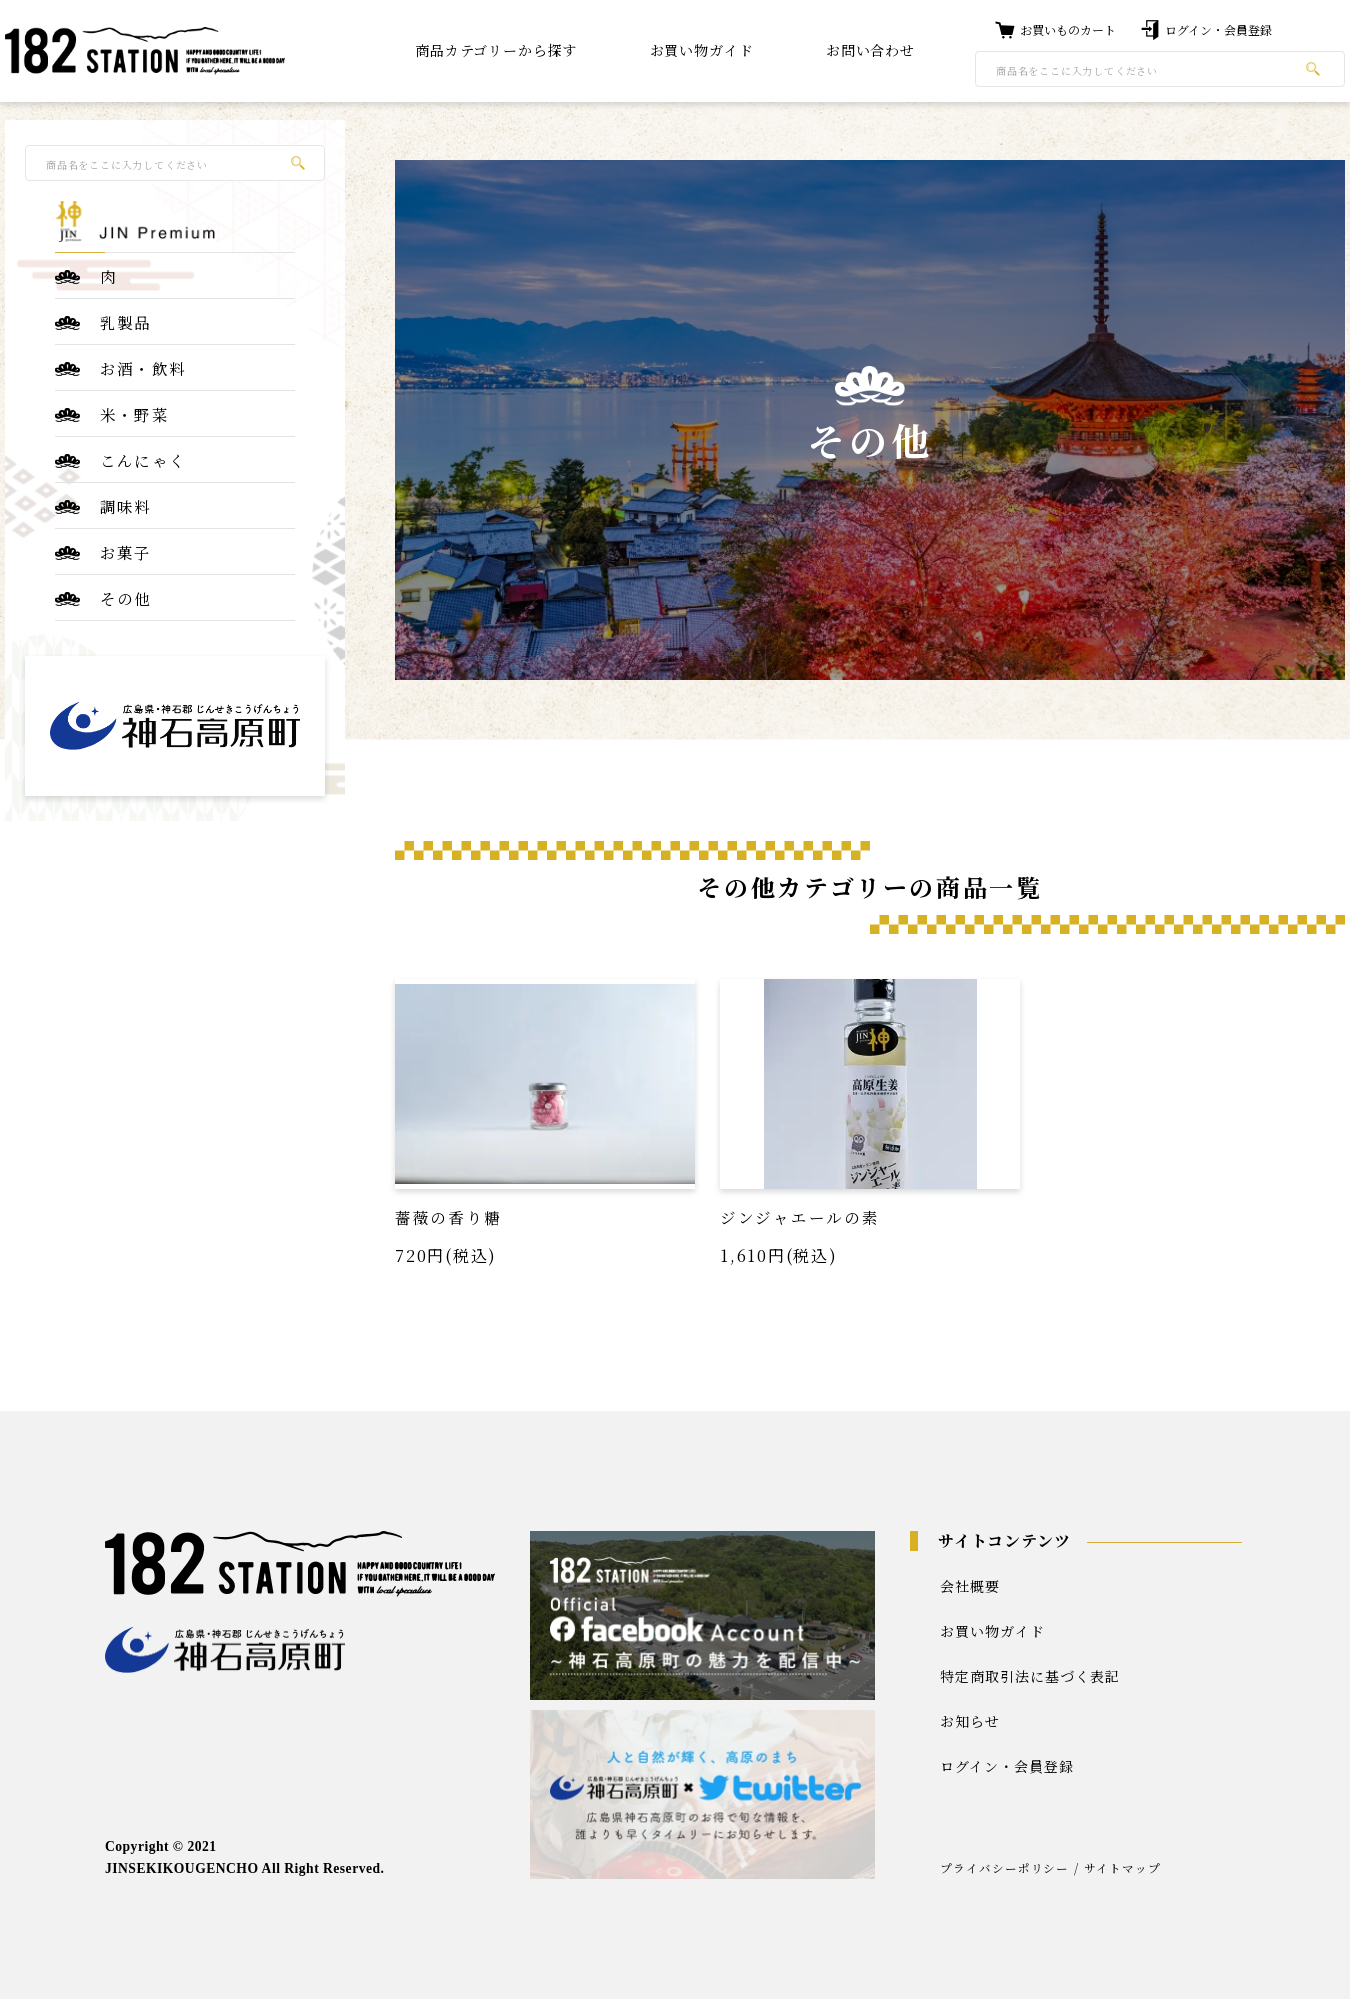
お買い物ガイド (992, 1632)
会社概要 (970, 1587)
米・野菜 (134, 417)
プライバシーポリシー (1005, 1869)
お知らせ (970, 1722)
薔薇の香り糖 (448, 1217)
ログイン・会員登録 (1007, 1767)
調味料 (126, 510)
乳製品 (126, 323)
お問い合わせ (870, 50)
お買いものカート (1068, 29)
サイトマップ (1123, 1869)
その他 (126, 604)
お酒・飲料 (143, 370)
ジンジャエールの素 (800, 1217)
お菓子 (126, 557)
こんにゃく (143, 463)
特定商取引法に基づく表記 (1030, 1677)
